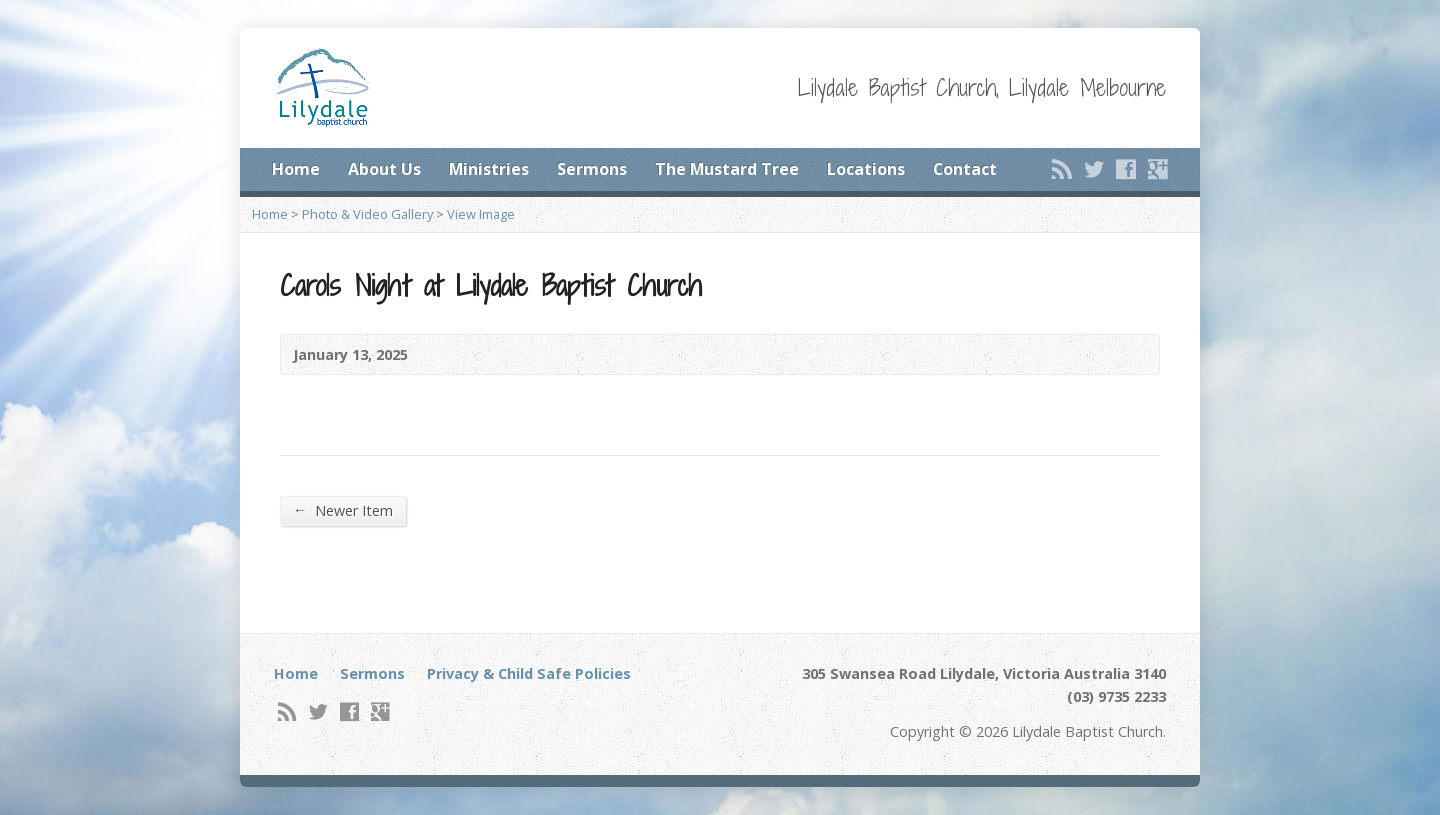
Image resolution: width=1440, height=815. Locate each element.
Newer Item (343, 510)
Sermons (592, 169)
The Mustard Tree (727, 169)
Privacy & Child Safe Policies (529, 673)
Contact (965, 169)
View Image (481, 214)
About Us (384, 169)
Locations (866, 169)
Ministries (489, 169)
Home (296, 169)
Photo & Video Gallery (367, 214)
